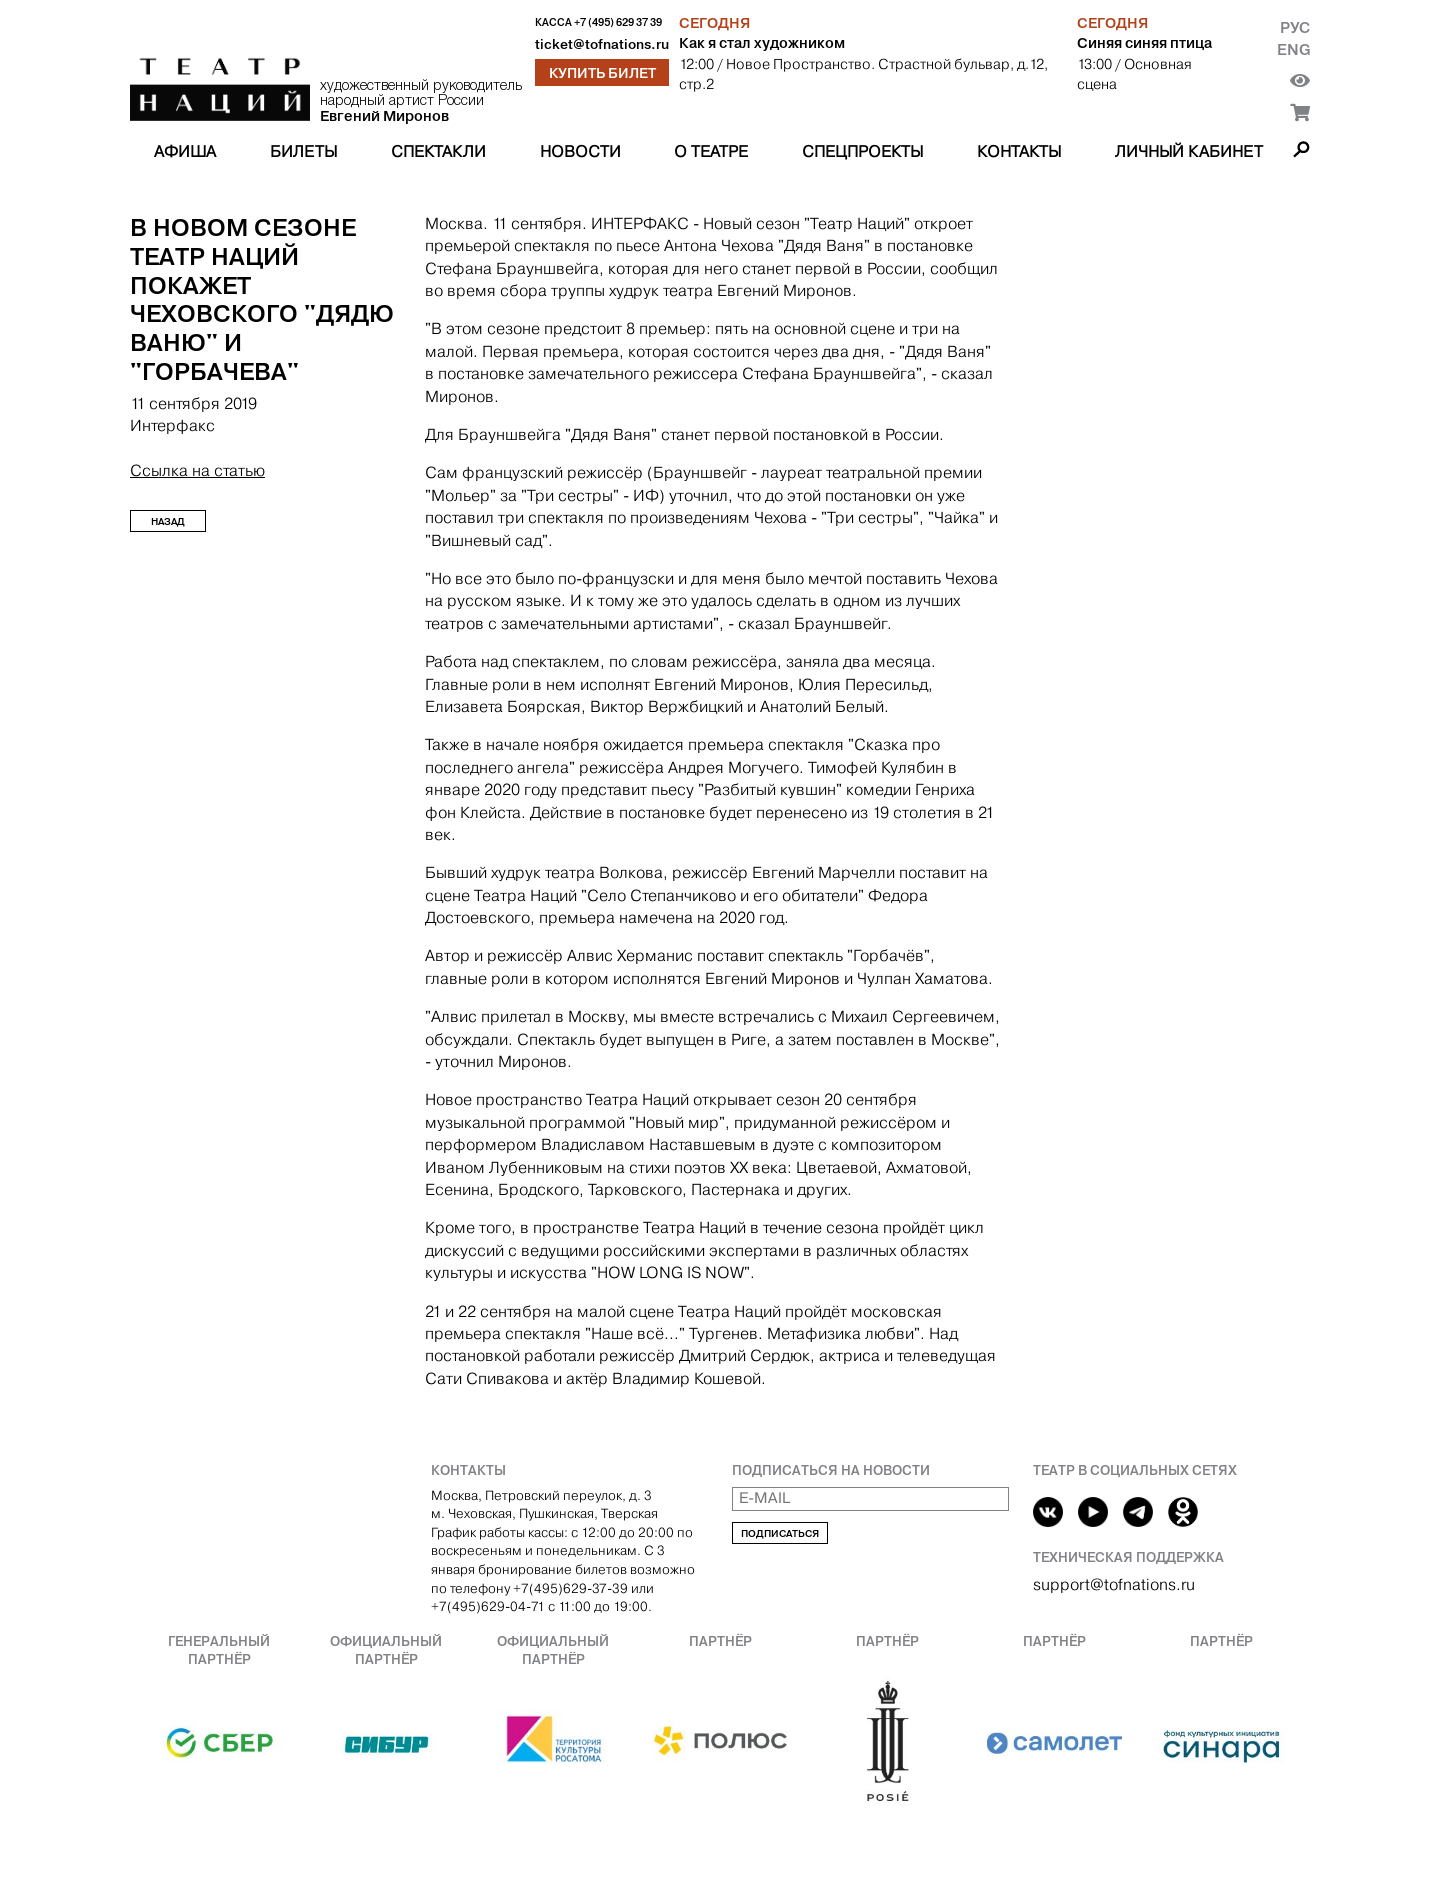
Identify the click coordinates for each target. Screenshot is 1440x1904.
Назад (168, 521)
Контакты (1019, 151)
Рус (1295, 27)
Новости (580, 151)
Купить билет (602, 73)
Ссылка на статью (197, 470)
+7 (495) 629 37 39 (618, 22)
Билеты (303, 151)
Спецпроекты (862, 151)
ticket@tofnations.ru (602, 44)
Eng (1293, 49)
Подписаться (780, 1533)
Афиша (185, 151)
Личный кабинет (1189, 151)
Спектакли (438, 151)
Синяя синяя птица (1144, 43)
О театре (711, 151)
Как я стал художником (762, 43)
